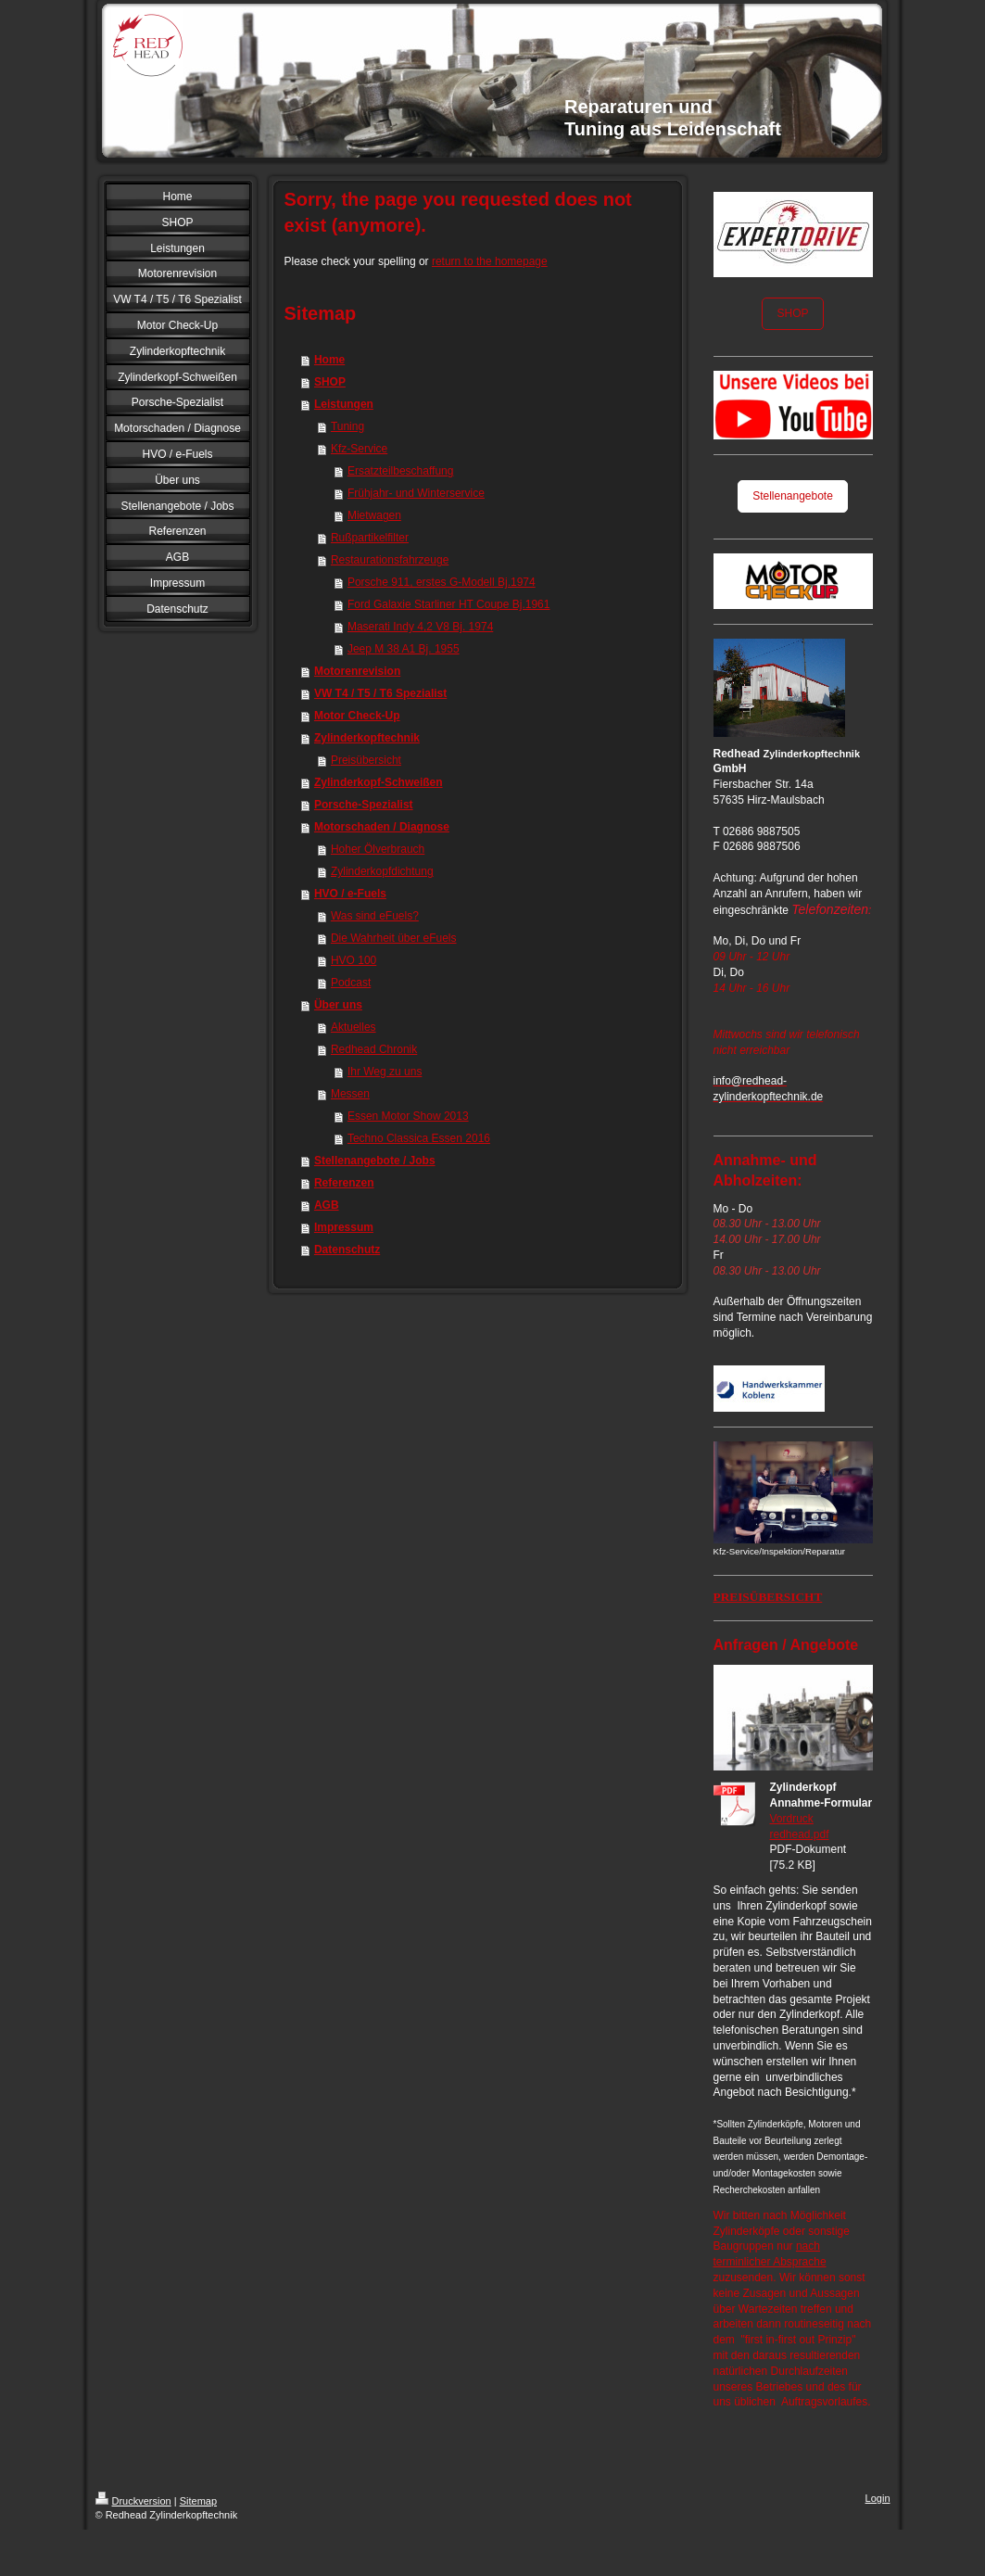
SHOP (330, 381)
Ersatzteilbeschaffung (400, 470)
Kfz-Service (359, 448)
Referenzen (344, 1182)
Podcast (351, 982)
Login (877, 2498)
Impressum (343, 1227)
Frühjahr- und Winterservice (416, 493)
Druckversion (133, 2500)
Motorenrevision (357, 671)
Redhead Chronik (374, 1049)
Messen (350, 1093)
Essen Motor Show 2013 (408, 1116)
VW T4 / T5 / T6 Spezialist (380, 693)
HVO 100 (353, 960)
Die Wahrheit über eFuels (394, 938)
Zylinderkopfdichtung (382, 871)
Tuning (347, 426)
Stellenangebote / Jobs (375, 1160)
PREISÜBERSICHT (768, 1597)
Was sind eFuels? (375, 915)
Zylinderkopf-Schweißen (378, 782)
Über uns (338, 1004)
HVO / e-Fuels (350, 893)
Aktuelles (353, 1027)
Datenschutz (347, 1249)
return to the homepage (490, 261)
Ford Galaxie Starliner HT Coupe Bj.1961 (448, 604)
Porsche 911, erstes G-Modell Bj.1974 (441, 582)
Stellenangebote (792, 495)
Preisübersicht (366, 760)
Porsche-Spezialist (363, 804)
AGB (326, 1205)
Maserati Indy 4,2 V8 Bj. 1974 (420, 626)
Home (329, 359)
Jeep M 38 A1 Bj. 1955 (403, 648)
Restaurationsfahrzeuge (389, 559)
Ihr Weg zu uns (384, 1071)
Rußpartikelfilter (370, 537)
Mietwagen (374, 515)
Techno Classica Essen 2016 (418, 1138)
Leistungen (343, 404)
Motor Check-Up (357, 715)
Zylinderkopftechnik (367, 737)
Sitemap (198, 2500)
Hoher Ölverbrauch (377, 849)
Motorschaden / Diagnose (381, 826)
